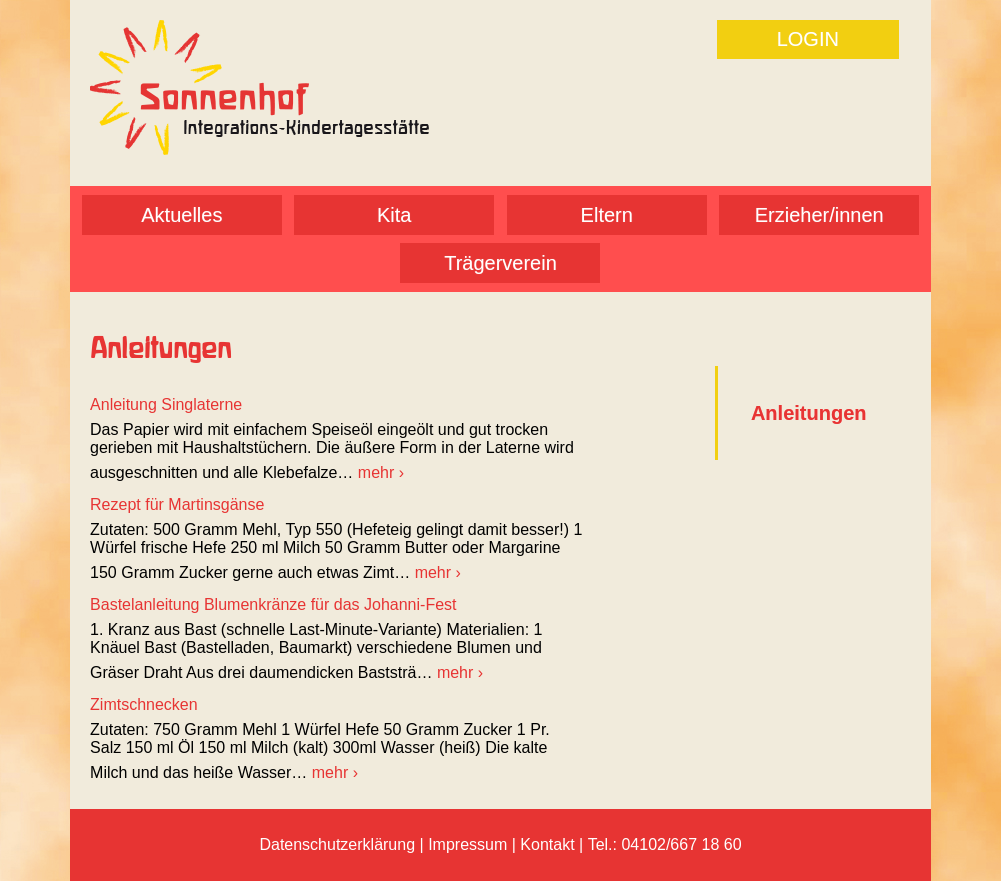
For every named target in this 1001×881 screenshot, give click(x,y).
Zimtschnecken (144, 704)
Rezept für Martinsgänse (177, 504)
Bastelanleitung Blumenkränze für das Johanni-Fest (273, 604)
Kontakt (547, 844)
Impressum (467, 844)
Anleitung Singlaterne (166, 404)
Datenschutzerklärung (337, 844)
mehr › (381, 472)
